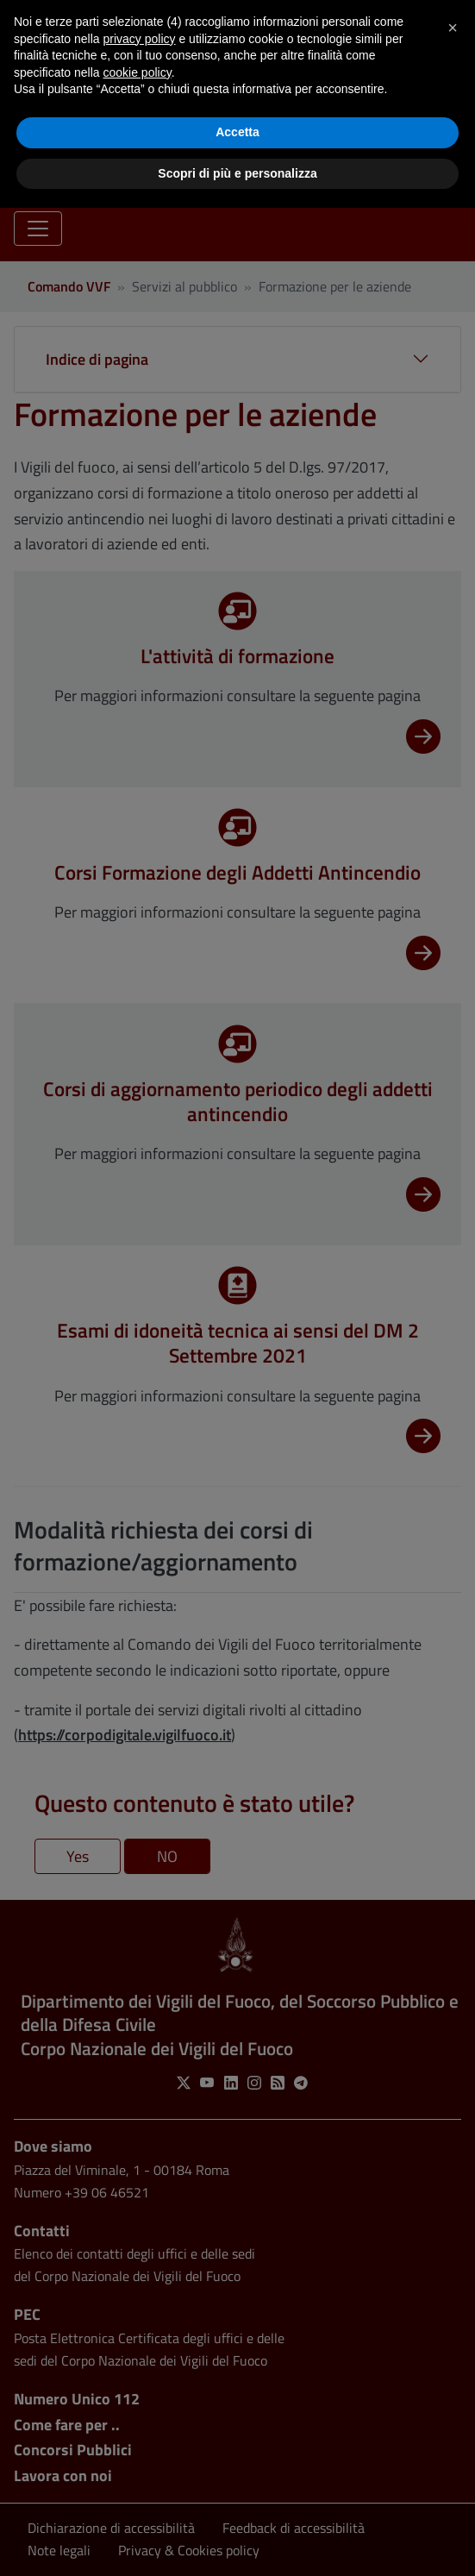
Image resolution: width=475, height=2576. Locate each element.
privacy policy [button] (139, 39)
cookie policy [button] (137, 72)
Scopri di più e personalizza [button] (237, 173)
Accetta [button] (237, 132)
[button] (452, 27)
